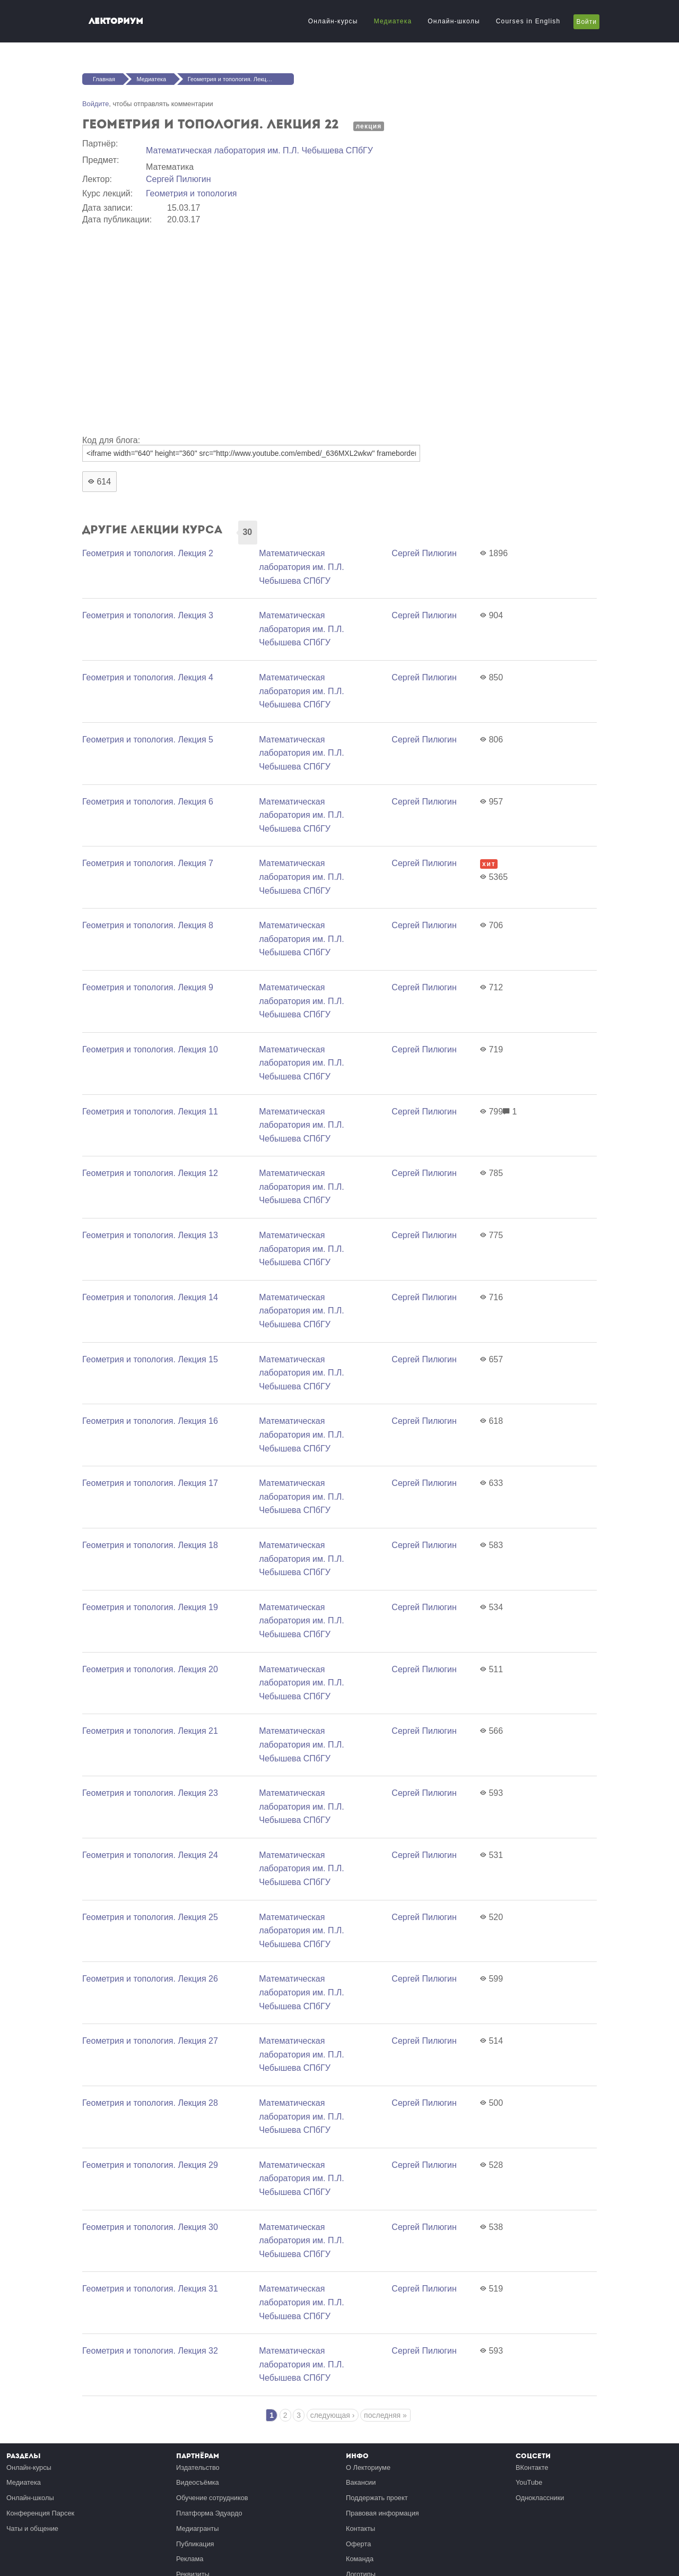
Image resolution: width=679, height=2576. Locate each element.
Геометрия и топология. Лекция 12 (150, 1173)
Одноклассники (540, 2498)
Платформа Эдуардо (209, 2513)
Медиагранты (197, 2528)
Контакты (360, 2528)
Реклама (189, 2559)
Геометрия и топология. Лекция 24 (150, 1855)
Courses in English (528, 21)
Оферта (358, 2544)
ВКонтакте (532, 2467)
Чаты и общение (32, 2528)
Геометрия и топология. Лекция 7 (147, 863)
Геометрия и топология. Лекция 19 (150, 1607)
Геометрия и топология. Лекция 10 (150, 1049)
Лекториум (116, 21)
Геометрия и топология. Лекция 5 (147, 739)
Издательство (198, 2467)
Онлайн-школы (454, 21)
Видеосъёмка (197, 2482)
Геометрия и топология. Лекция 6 (147, 801)
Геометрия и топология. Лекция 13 (150, 1235)
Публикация (195, 2544)
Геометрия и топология (191, 193)
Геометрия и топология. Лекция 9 (147, 987)
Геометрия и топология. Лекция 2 (147, 553)
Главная (104, 79)
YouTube (529, 2482)
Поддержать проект (377, 2498)
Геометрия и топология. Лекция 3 (147, 615)
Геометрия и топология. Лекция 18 (150, 1545)
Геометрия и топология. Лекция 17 (150, 1483)
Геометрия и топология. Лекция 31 (150, 2288)
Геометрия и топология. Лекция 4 (147, 677)
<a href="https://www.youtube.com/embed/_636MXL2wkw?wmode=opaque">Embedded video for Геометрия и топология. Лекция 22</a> (252, 327)
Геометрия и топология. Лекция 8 (147, 925)
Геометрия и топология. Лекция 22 (234, 79)
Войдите (95, 104)
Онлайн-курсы (333, 21)
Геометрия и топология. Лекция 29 (150, 2164)
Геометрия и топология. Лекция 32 (150, 2350)
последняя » (385, 2415)
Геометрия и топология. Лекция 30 (150, 2227)
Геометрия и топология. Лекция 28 (150, 2102)
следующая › (332, 2415)
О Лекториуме (368, 2467)
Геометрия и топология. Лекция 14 (150, 1297)
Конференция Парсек (40, 2513)
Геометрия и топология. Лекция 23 (150, 1792)
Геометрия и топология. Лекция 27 (150, 2040)
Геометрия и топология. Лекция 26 (150, 1978)
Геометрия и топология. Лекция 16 (150, 1420)
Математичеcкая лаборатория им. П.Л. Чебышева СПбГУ (259, 150)
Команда (359, 2559)
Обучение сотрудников (212, 2498)
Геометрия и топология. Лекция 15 (150, 1359)
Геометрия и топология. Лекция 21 (150, 1730)
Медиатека (393, 21)
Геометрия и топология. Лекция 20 (150, 1669)
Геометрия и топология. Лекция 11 (150, 1111)
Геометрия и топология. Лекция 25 (150, 1917)
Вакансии (361, 2482)
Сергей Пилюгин (178, 179)
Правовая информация (382, 2513)
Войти (586, 21)
